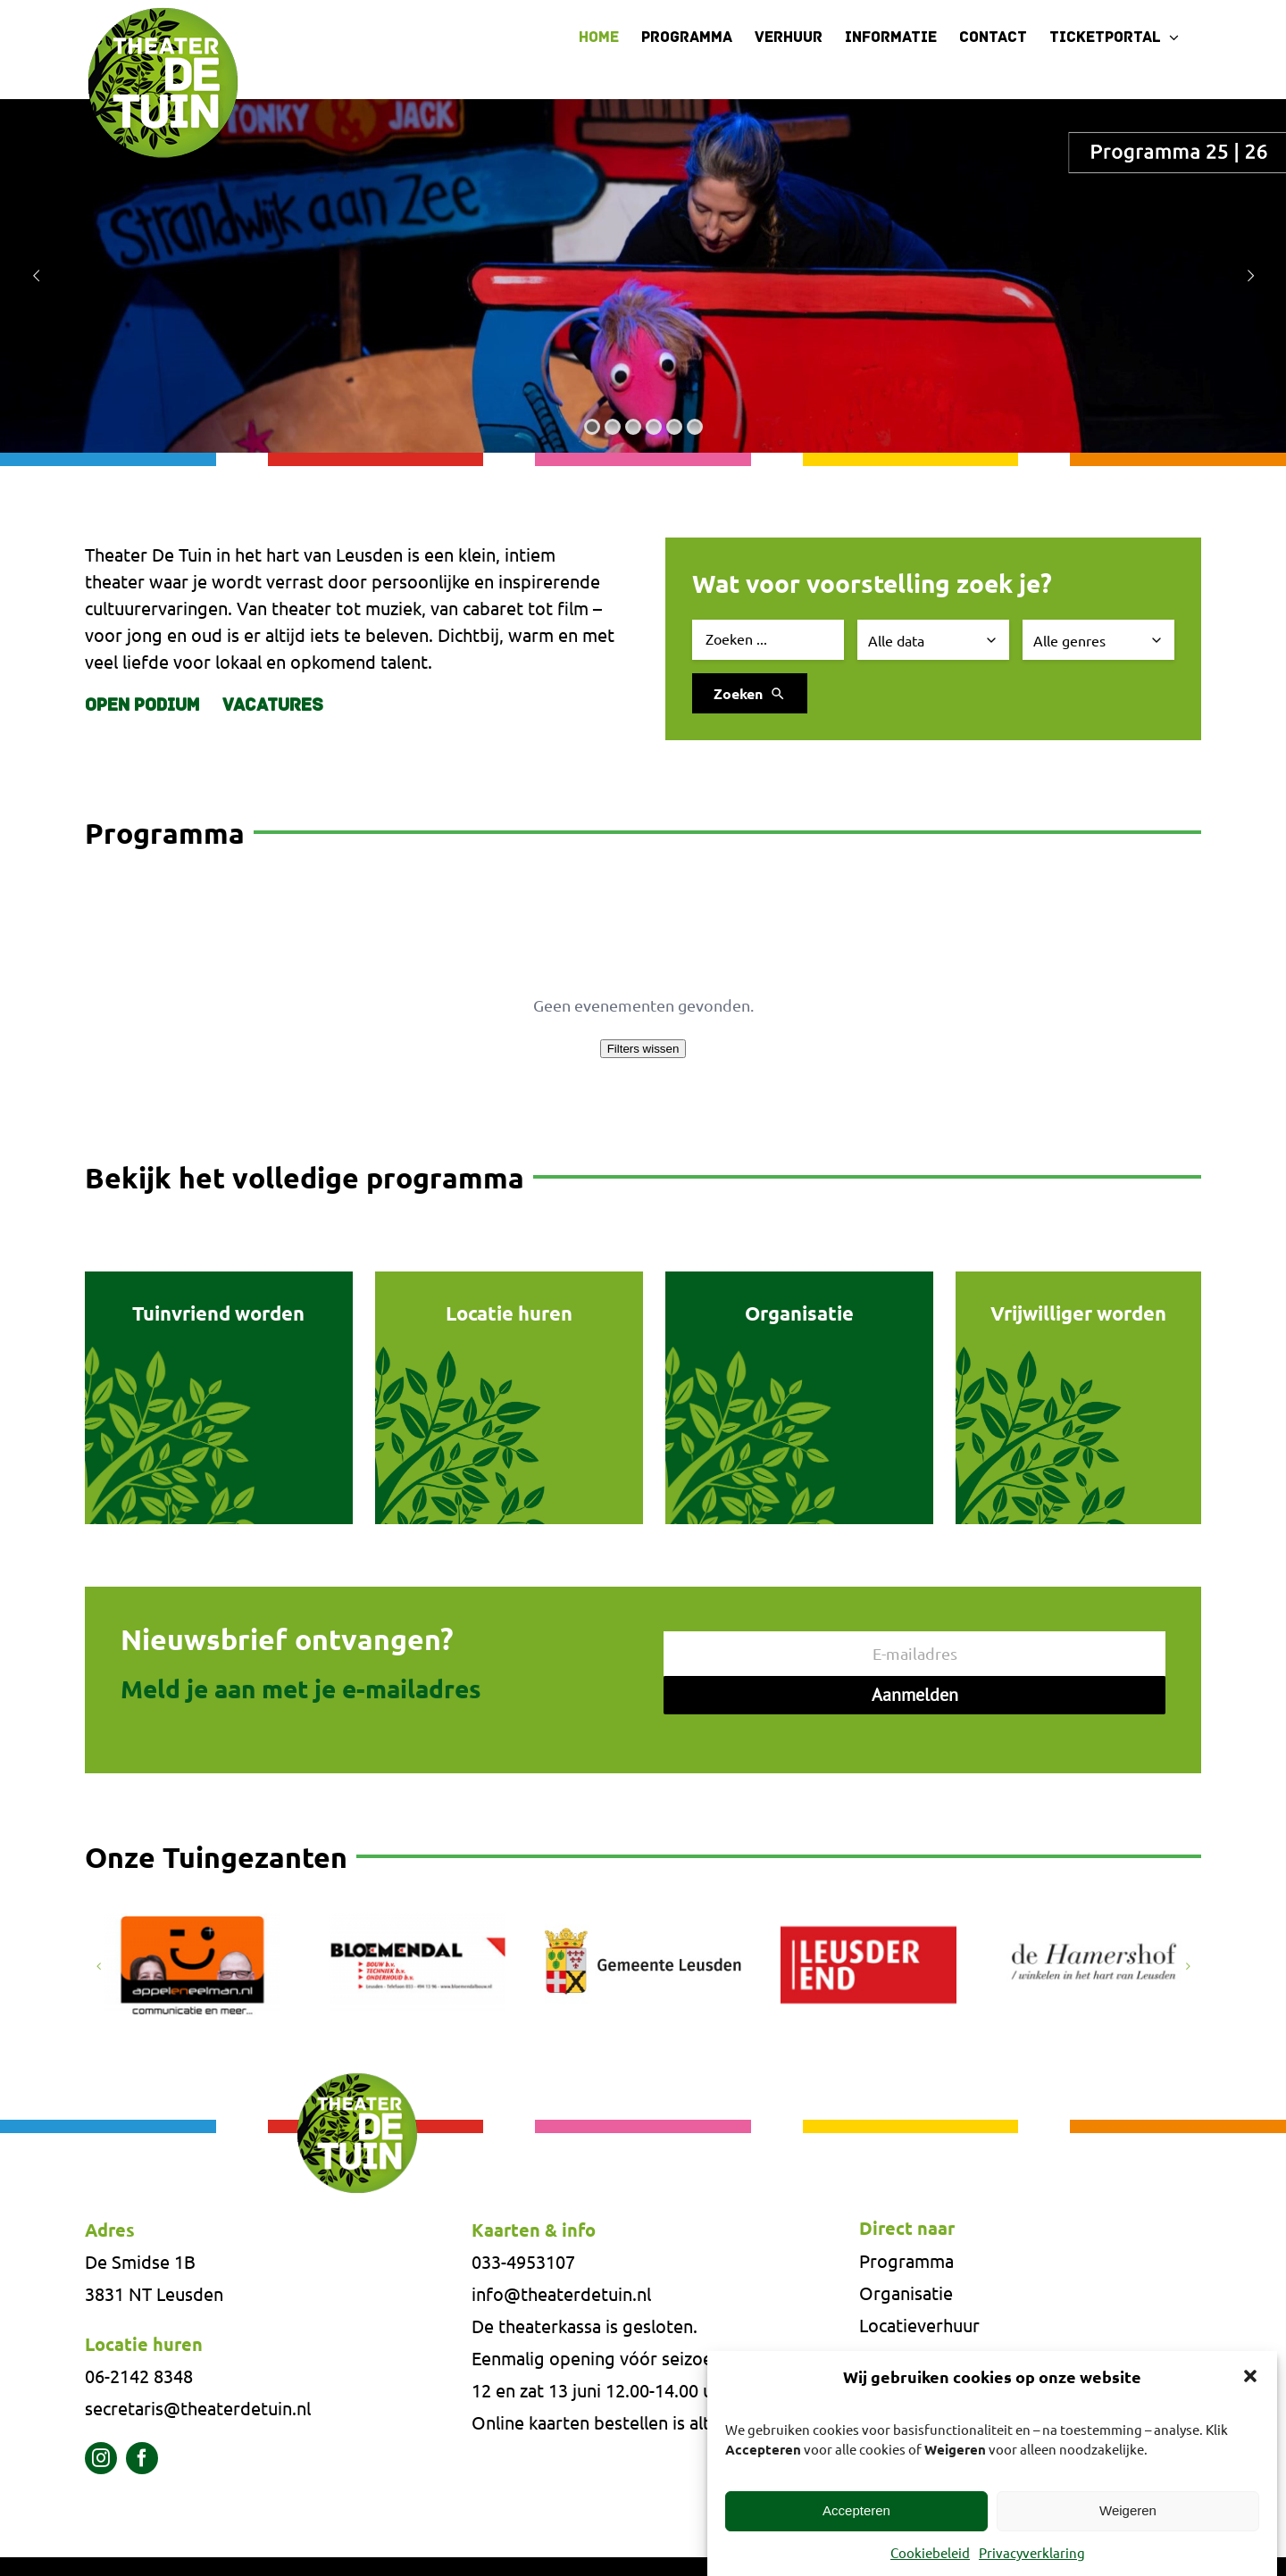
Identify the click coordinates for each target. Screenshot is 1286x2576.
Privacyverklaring (1032, 2552)
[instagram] (101, 2458)
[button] (1250, 2376)
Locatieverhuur (919, 2324)
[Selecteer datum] (933, 640)
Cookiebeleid (930, 2552)
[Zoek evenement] (768, 640)
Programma (906, 2260)
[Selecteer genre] (1098, 640)
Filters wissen (643, 1048)
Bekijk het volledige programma (304, 1178)
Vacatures (272, 706)
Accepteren (856, 2510)
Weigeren (1128, 2510)
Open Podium (142, 706)
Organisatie (906, 2292)
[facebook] (142, 2458)
